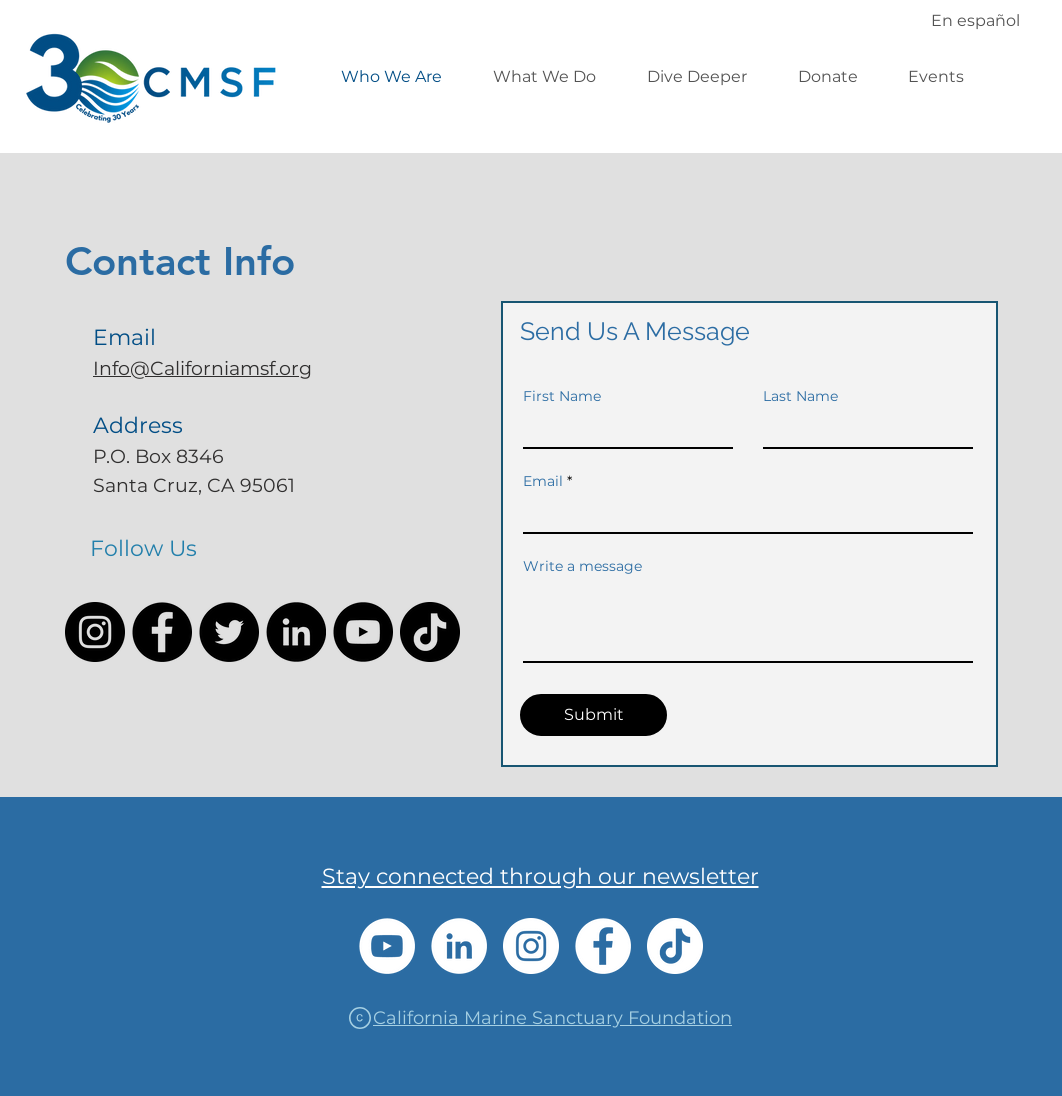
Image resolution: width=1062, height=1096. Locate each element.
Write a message (582, 566)
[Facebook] (162, 632)
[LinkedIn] (296, 632)
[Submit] (593, 715)
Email (543, 481)
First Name (562, 396)
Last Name (800, 396)
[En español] (975, 20)
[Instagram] (95, 632)
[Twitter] (229, 632)
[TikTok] (430, 632)
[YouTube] (363, 632)
